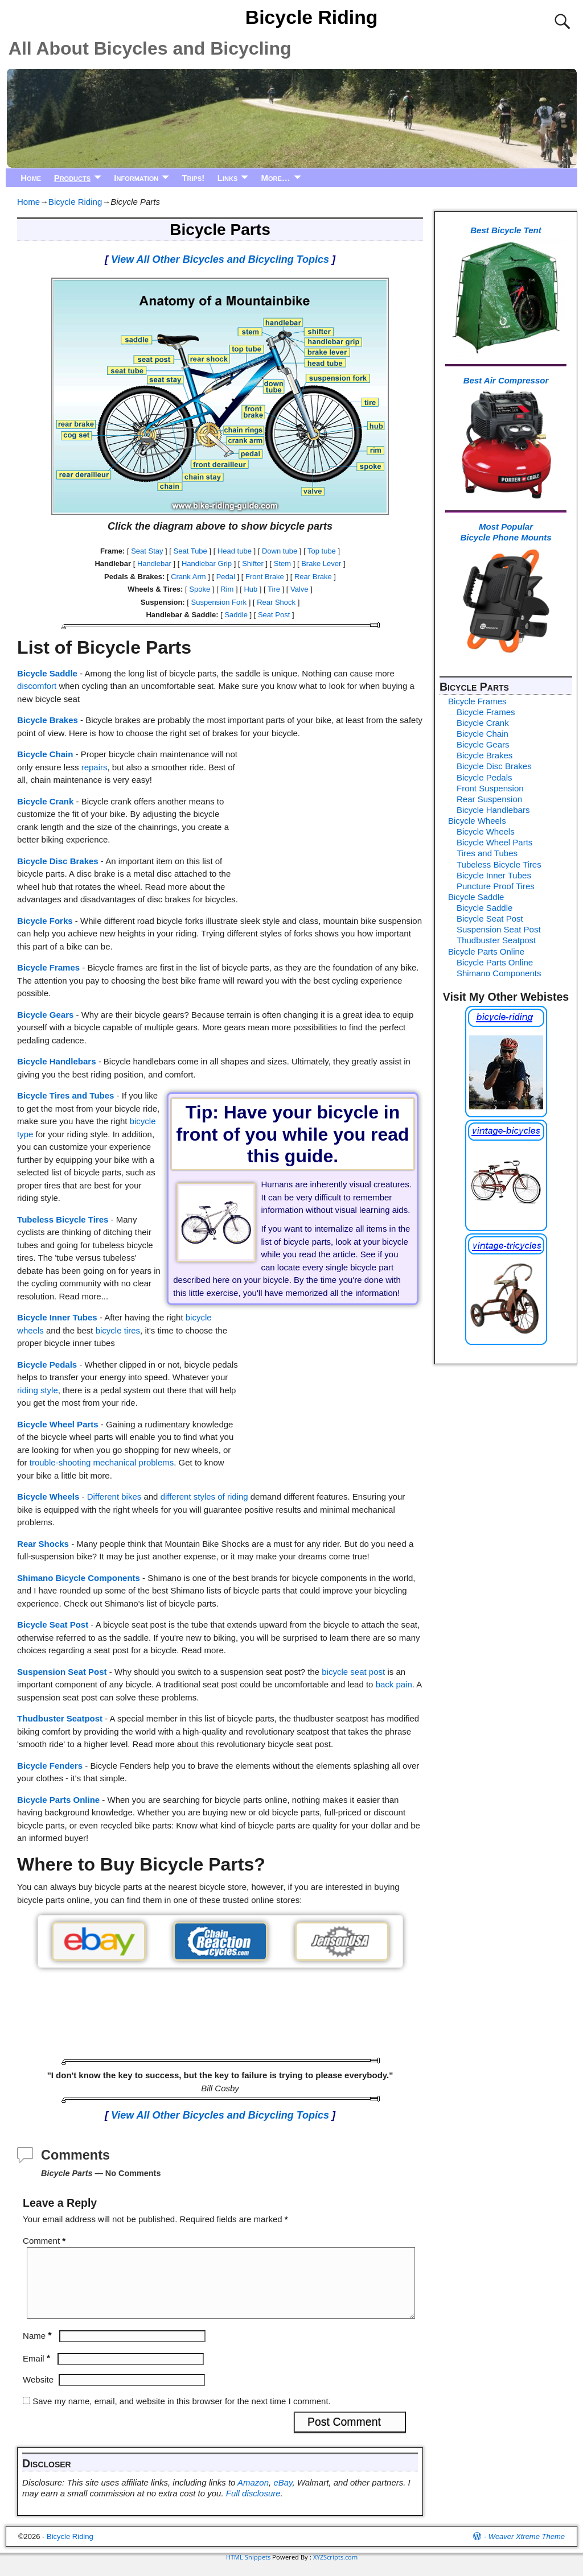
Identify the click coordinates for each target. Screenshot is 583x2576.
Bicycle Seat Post (52, 1624)
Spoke (199, 589)
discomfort (36, 686)
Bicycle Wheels (48, 1496)
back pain (394, 1684)
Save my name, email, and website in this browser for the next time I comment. (181, 2415)
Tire (274, 589)
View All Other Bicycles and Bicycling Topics (220, 259)
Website (38, 2393)
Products (72, 178)
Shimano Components (499, 973)
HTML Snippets (248, 2570)
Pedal (225, 576)
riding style (37, 1390)
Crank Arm (188, 576)
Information (136, 178)
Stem (282, 563)
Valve (299, 589)
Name (38, 2349)
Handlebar (154, 563)
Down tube (279, 551)
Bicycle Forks (45, 921)
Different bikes (114, 1496)
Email (37, 2372)
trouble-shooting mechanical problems (102, 1462)
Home (30, 178)
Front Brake (264, 576)
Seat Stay (147, 551)
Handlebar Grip (207, 563)
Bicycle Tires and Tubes (65, 1095)
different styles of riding (204, 1496)
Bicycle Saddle (47, 673)
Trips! (193, 178)
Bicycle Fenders (50, 1765)
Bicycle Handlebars (56, 1061)
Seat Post (274, 614)
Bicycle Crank (45, 801)
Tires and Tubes (487, 853)
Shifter (253, 563)
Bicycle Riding (311, 17)
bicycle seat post (353, 1672)
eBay (282, 2496)
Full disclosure (253, 2507)
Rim (226, 589)
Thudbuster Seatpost (59, 1718)
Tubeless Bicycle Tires (62, 1219)
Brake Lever (321, 563)
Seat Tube (190, 551)
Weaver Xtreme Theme (526, 2550)
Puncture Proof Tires (496, 886)
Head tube (234, 551)
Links (227, 178)
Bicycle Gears (45, 1014)
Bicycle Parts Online (58, 1800)
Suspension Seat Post (62, 1672)
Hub (250, 589)
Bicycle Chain (45, 754)
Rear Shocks (43, 1544)
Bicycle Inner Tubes (57, 1317)
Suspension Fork (219, 602)
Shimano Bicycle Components (78, 1578)
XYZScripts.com (335, 2570)
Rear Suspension (489, 799)
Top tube (321, 551)
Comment (45, 2240)
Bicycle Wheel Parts (57, 1424)
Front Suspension (490, 788)
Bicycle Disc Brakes (57, 861)
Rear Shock (276, 602)
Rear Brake (313, 576)
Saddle (235, 614)
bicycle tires (118, 1330)
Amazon (253, 2496)
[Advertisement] (330, 820)
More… (275, 178)
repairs (94, 767)
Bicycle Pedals (47, 1364)
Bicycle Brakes (47, 720)
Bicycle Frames (48, 967)
